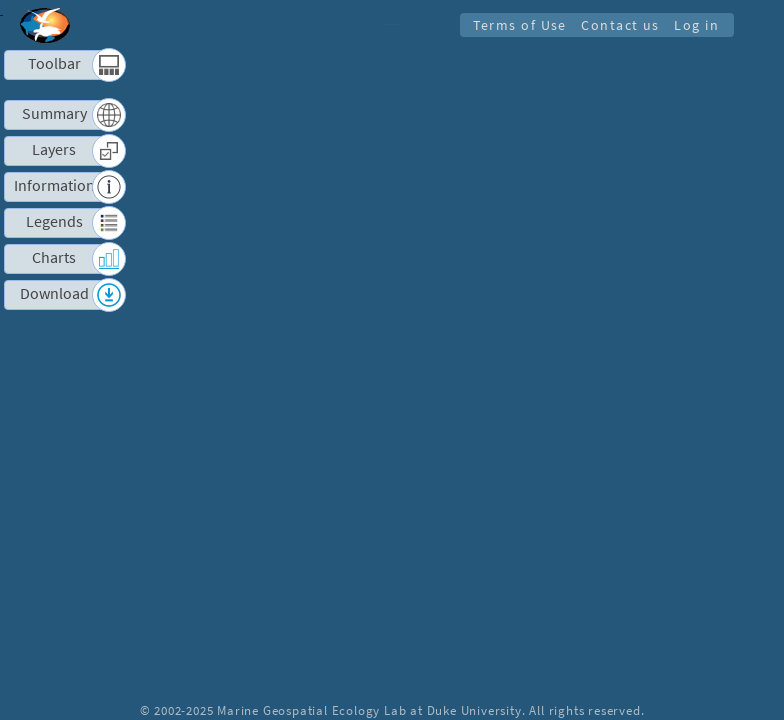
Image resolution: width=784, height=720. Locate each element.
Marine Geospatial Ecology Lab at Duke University (369, 710)
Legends (54, 221)
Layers (54, 149)
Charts (54, 257)
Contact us (617, 24)
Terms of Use (514, 24)
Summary (54, 113)
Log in (695, 24)
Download (54, 293)
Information (54, 185)
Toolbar (54, 63)
